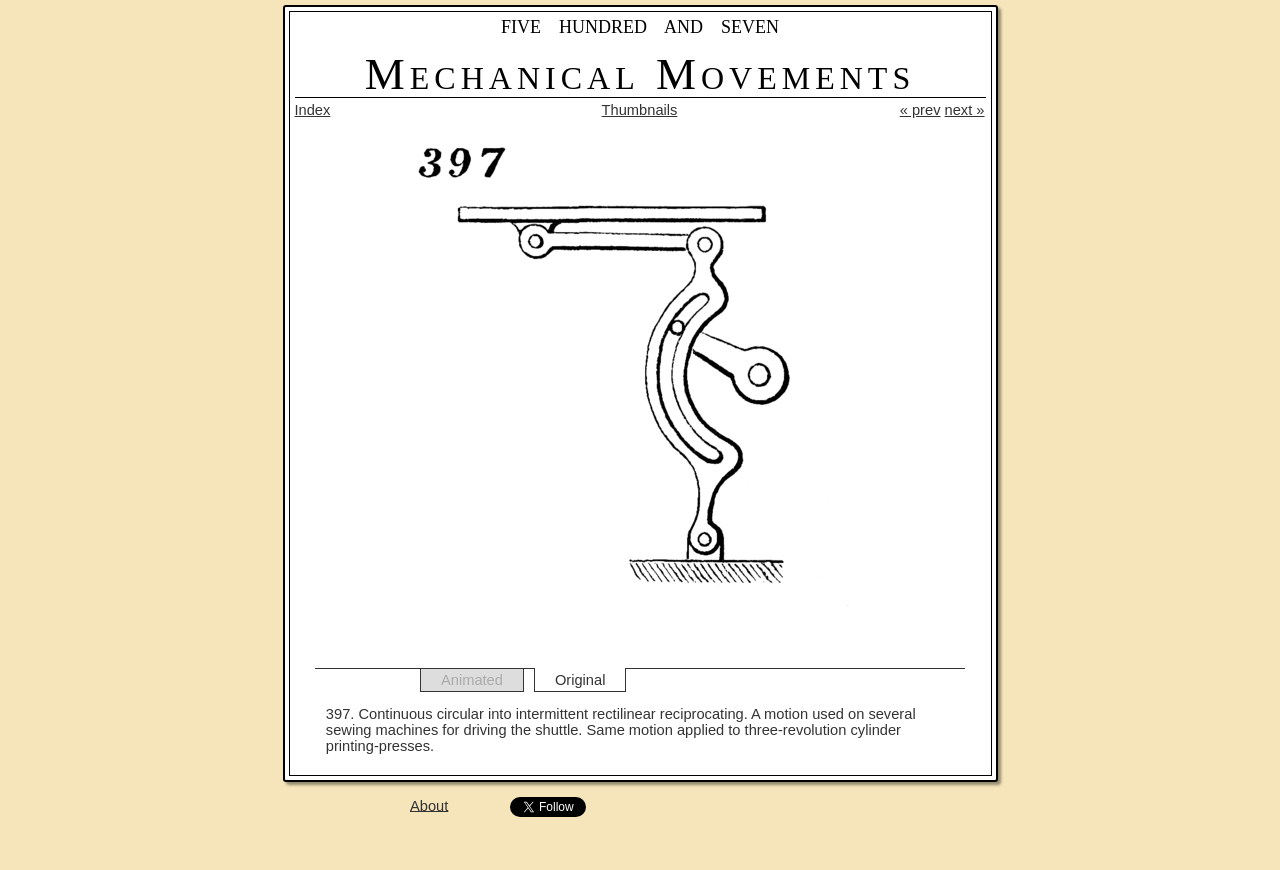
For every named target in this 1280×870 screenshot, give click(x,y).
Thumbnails (640, 110)
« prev (920, 110)
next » (965, 110)
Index (313, 110)
